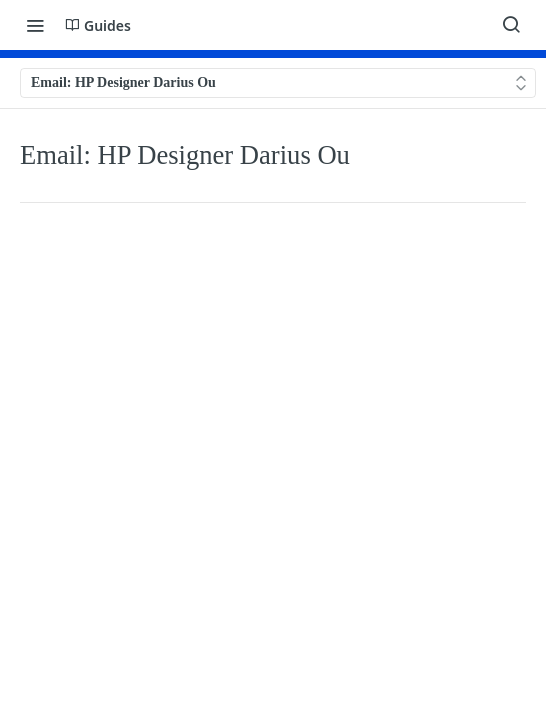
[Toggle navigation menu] (35, 25)
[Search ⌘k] (511, 25)
